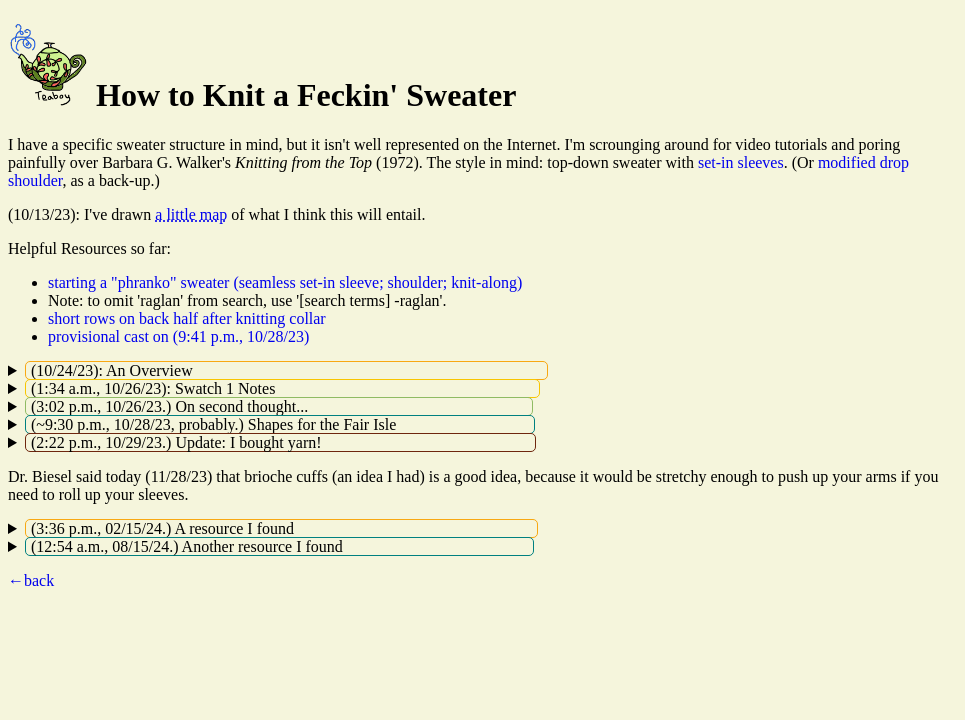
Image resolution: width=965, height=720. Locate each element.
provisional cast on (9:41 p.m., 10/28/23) (178, 336)
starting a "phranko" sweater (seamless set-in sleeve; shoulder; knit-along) (285, 282)
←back (31, 580)
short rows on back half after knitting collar (187, 318)
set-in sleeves (741, 162)
